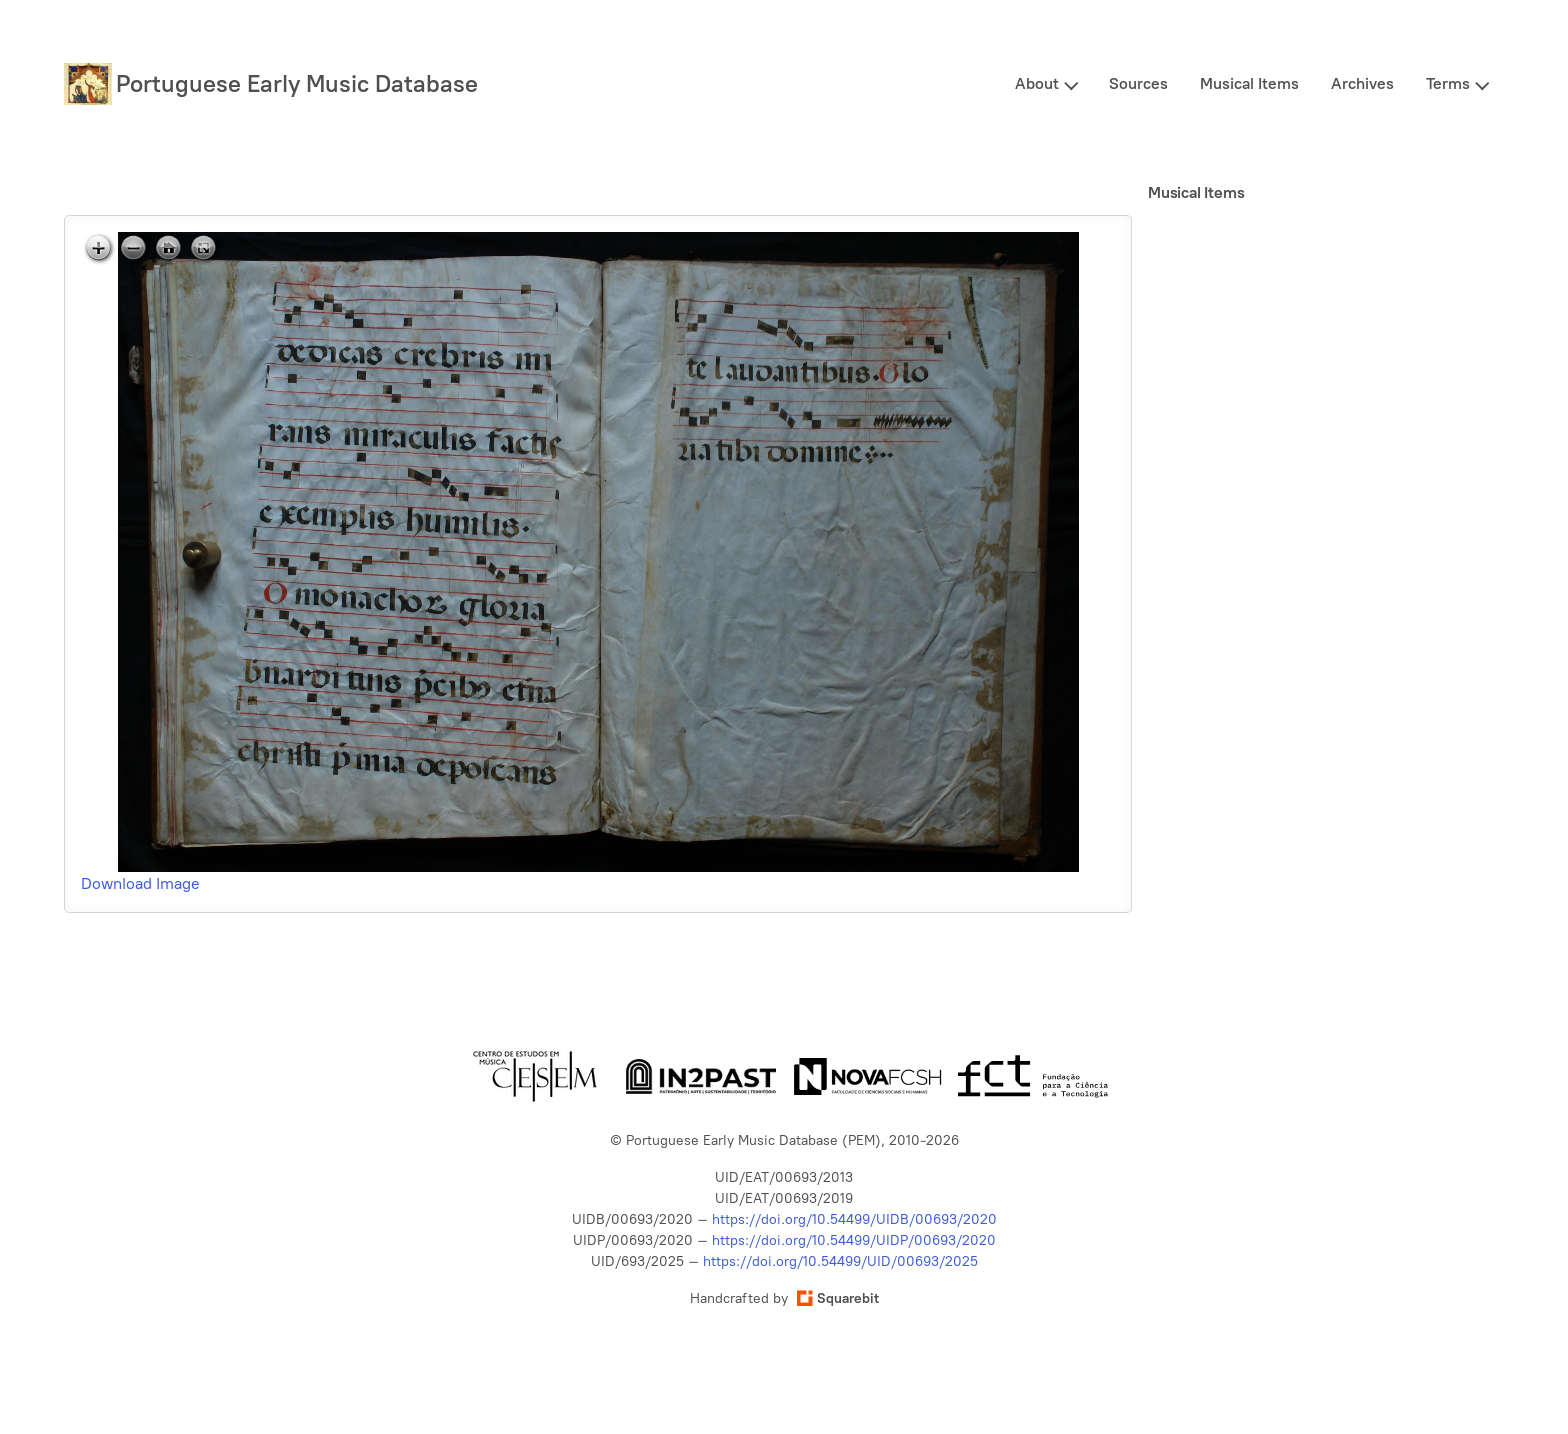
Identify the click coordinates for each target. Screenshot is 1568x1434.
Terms (1448, 83)
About (1037, 83)
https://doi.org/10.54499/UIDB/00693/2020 (854, 1219)
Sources (1138, 83)
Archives (1362, 83)
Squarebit (838, 1298)
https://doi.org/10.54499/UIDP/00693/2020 (854, 1240)
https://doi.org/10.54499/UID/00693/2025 (840, 1261)
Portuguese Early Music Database (297, 83)
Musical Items (1249, 83)
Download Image (140, 883)
